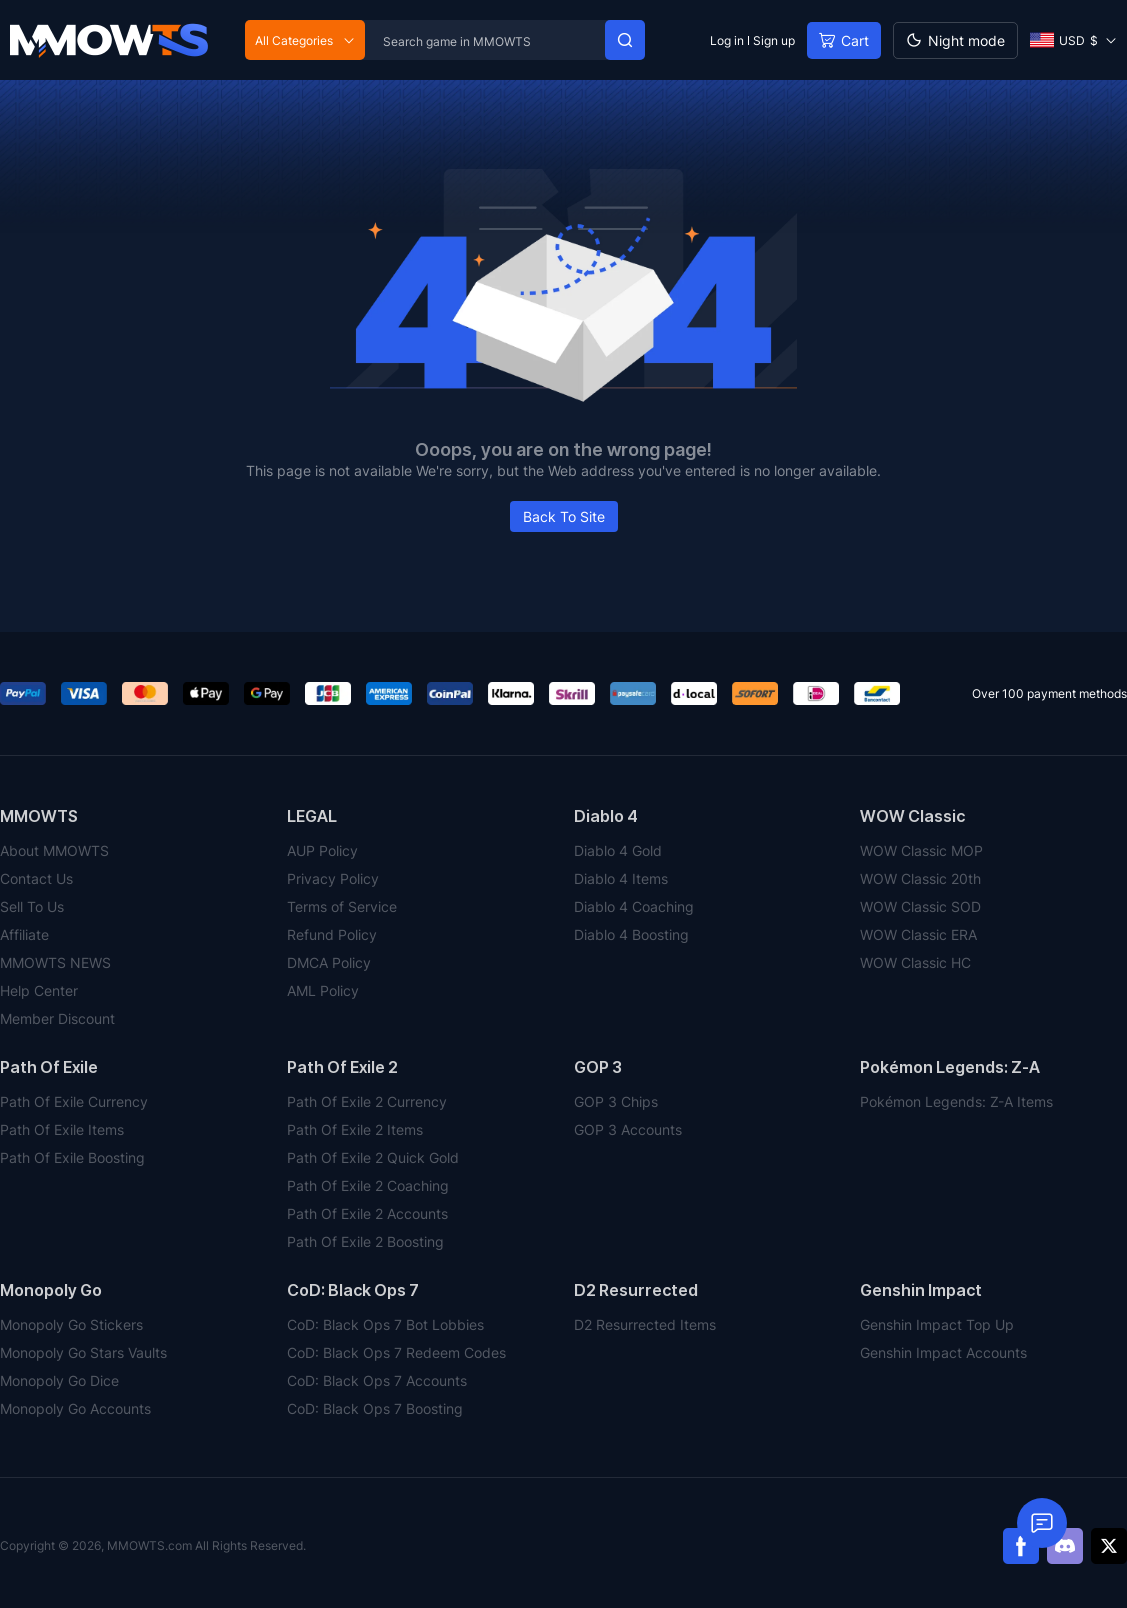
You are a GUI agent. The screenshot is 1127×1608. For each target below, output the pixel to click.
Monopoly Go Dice (59, 1380)
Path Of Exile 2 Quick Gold (373, 1157)
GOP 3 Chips (616, 1101)
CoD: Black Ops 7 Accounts (377, 1380)
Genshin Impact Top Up (937, 1324)
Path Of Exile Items (62, 1129)
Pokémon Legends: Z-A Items (956, 1101)
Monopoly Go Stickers (71, 1324)
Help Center (39, 990)
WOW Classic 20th (920, 878)
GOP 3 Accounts (628, 1129)
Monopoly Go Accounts (75, 1408)
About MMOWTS (54, 850)
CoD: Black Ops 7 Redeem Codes (396, 1352)
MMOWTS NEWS (55, 962)
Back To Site (564, 516)
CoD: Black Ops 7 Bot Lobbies (385, 1324)
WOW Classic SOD (920, 906)
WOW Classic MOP (921, 850)
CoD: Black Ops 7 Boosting (375, 1408)
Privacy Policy (333, 878)
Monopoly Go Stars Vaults (83, 1352)
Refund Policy (332, 934)
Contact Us (36, 878)
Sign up (774, 40)
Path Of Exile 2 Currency (367, 1101)
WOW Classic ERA (918, 934)
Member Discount (57, 1018)
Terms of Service (342, 906)
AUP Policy (322, 850)
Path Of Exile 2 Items (355, 1129)
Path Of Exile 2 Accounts (367, 1213)
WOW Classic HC (915, 962)
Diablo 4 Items (621, 878)
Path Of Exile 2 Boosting (365, 1241)
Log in (727, 40)
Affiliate (24, 934)
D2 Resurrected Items (645, 1324)
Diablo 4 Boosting (631, 934)
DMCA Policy (329, 962)
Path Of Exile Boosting (72, 1157)
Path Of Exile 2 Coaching (368, 1185)
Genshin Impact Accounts (943, 1352)
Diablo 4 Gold (618, 850)
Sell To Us (32, 906)
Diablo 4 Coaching (634, 906)
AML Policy (323, 990)
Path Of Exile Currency (74, 1101)
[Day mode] (955, 40)
